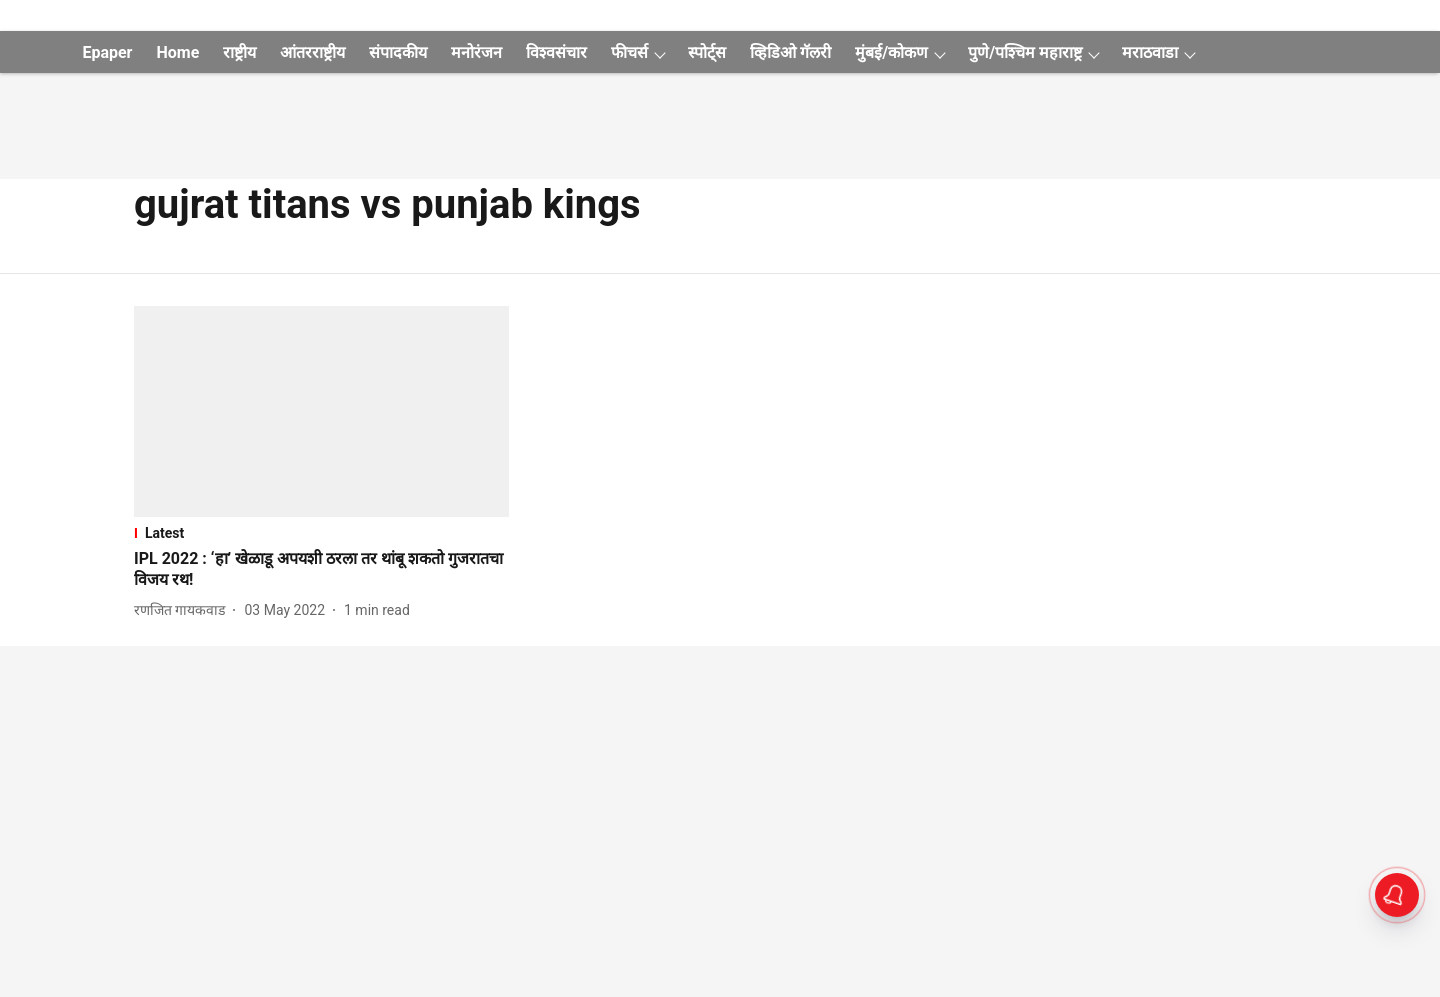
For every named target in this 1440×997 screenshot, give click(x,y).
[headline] (321, 570)
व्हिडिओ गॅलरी (790, 52)
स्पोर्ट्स (707, 52)
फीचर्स (629, 52)
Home (177, 52)
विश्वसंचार (556, 52)
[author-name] (183, 610)
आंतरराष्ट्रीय (312, 52)
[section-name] (321, 533)
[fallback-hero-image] (321, 411)
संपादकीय (398, 52)
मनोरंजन (476, 52)
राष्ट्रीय (239, 52)
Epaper (107, 52)
